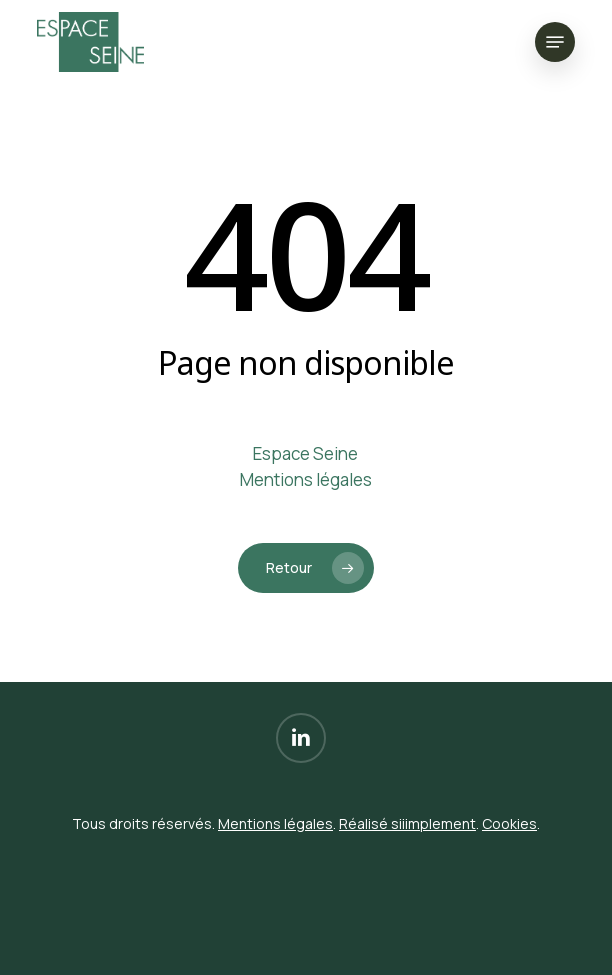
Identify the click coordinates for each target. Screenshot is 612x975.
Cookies (509, 823)
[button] (555, 42)
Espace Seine (305, 453)
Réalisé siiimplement (407, 823)
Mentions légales (306, 479)
